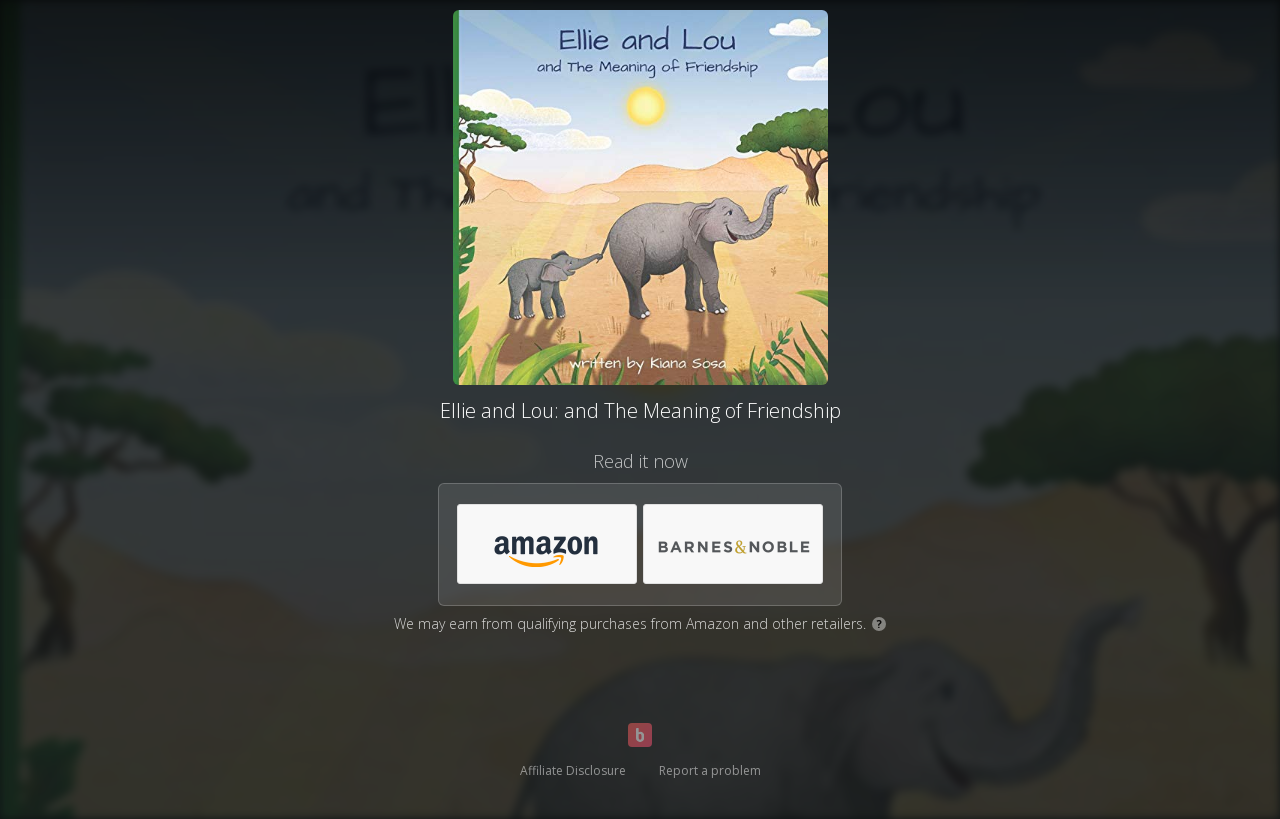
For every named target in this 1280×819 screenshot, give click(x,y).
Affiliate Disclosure (573, 770)
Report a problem (710, 770)
